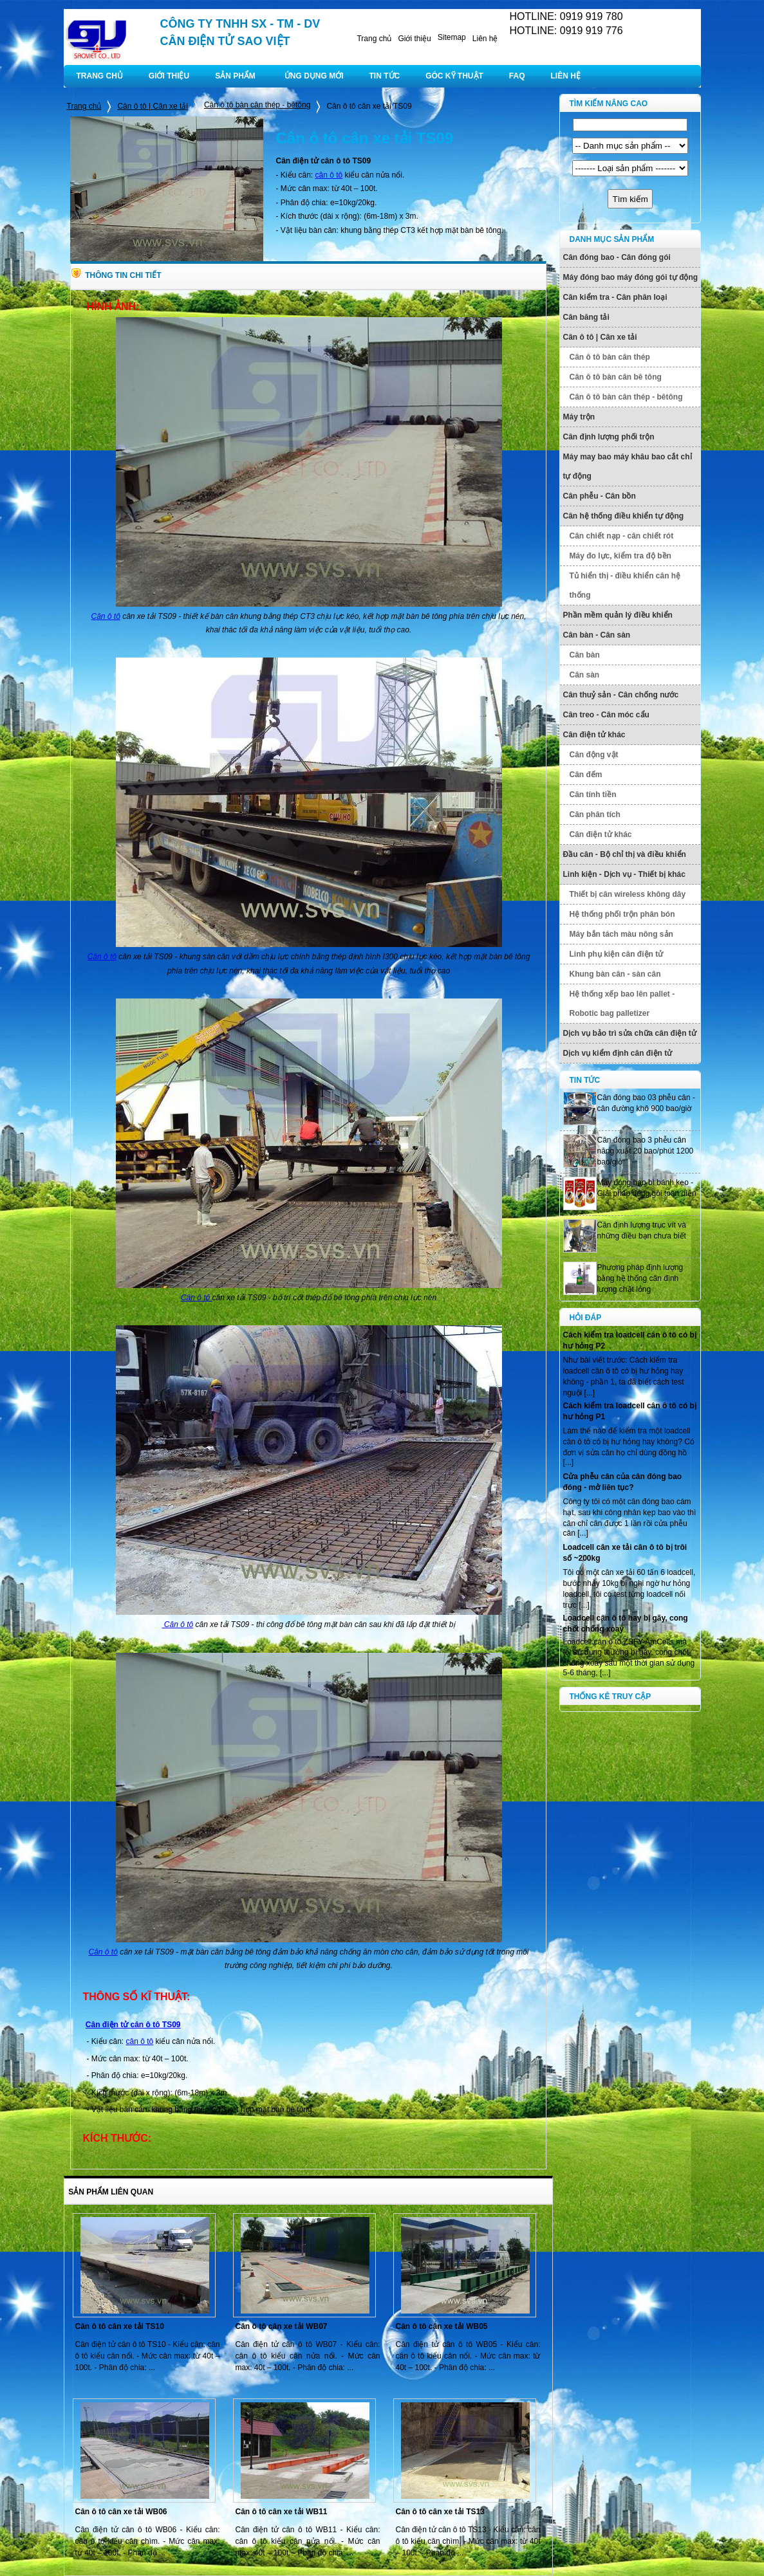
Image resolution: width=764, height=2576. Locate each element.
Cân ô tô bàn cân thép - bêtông (257, 104)
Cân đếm (586, 774)
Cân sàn (585, 674)
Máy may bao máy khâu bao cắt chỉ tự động (627, 466)
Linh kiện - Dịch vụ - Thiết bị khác (624, 874)
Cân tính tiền (593, 794)
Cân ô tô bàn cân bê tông (616, 377)
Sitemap (452, 37)
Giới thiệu (414, 38)
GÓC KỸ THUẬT (454, 75)
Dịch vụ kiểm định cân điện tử (618, 1053)
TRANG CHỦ (100, 75)
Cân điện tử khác (594, 734)
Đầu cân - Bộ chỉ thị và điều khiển (624, 854)
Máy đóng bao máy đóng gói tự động (630, 277)
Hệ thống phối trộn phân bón (622, 914)
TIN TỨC (384, 75)
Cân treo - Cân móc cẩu (606, 714)
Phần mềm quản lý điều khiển (618, 615)
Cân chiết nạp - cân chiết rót (622, 535)
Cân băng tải (586, 317)
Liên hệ (485, 38)
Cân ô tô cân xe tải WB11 (282, 2511)
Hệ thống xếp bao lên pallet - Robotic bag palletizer (622, 1003)
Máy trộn (579, 416)
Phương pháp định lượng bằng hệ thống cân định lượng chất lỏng (640, 1278)
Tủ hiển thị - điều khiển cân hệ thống (625, 585)
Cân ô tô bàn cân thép (610, 357)
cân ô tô (329, 174)
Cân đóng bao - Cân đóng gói (617, 257)
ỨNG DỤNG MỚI (314, 75)
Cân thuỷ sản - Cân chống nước (621, 694)
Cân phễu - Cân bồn (599, 496)
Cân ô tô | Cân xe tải (152, 106)
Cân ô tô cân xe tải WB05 (442, 2326)
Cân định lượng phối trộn (609, 436)
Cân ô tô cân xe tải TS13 (440, 2511)
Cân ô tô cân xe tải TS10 (119, 2326)
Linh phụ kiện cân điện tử (617, 954)
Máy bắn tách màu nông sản (621, 934)
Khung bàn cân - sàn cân (615, 974)
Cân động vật (594, 754)
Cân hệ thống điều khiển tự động (623, 515)
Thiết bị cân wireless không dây (628, 894)
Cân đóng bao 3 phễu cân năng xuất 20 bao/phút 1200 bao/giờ (645, 1151)
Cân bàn (585, 654)
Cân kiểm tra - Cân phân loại (615, 297)
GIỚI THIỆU (169, 75)
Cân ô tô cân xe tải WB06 (121, 2511)
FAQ (517, 75)
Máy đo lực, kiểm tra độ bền (620, 555)
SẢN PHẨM (235, 75)
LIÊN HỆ (566, 75)
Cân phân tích (595, 814)
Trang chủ (374, 38)
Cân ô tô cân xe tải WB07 (282, 2326)
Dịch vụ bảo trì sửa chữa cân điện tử (629, 1033)
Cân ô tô (105, 616)
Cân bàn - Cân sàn (597, 634)
